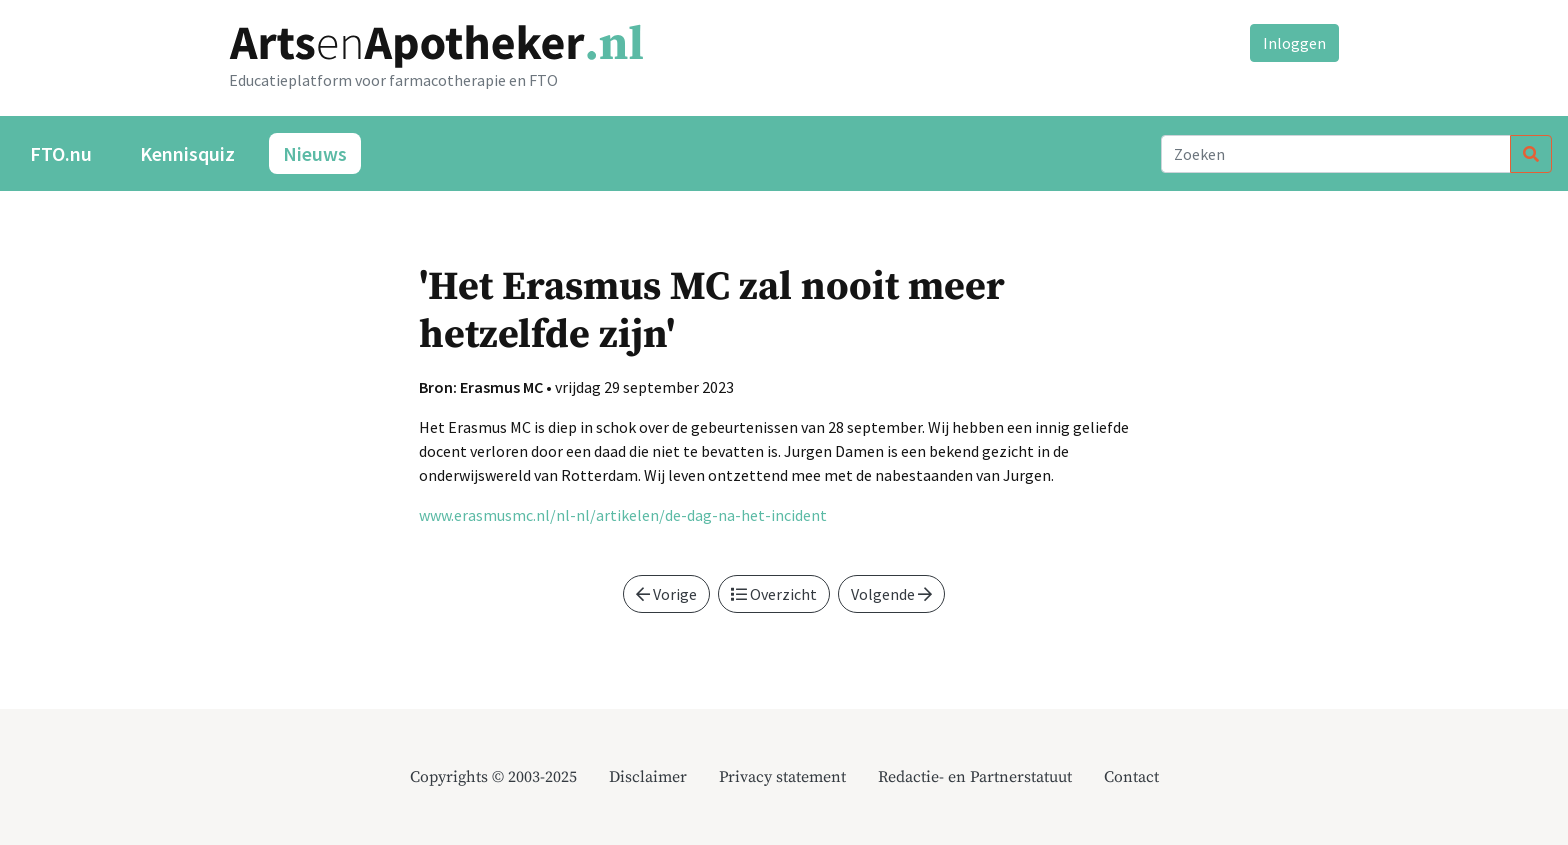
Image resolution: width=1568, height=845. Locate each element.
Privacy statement (782, 777)
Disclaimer (648, 777)
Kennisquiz (187, 153)
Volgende (891, 594)
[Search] (1336, 154)
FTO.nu (61, 153)
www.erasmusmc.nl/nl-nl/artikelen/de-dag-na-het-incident (623, 515)
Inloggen (1294, 43)
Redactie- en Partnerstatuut (975, 777)
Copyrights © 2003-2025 (493, 777)
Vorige (666, 594)
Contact (1131, 777)
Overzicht (774, 594)
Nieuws (315, 153)
